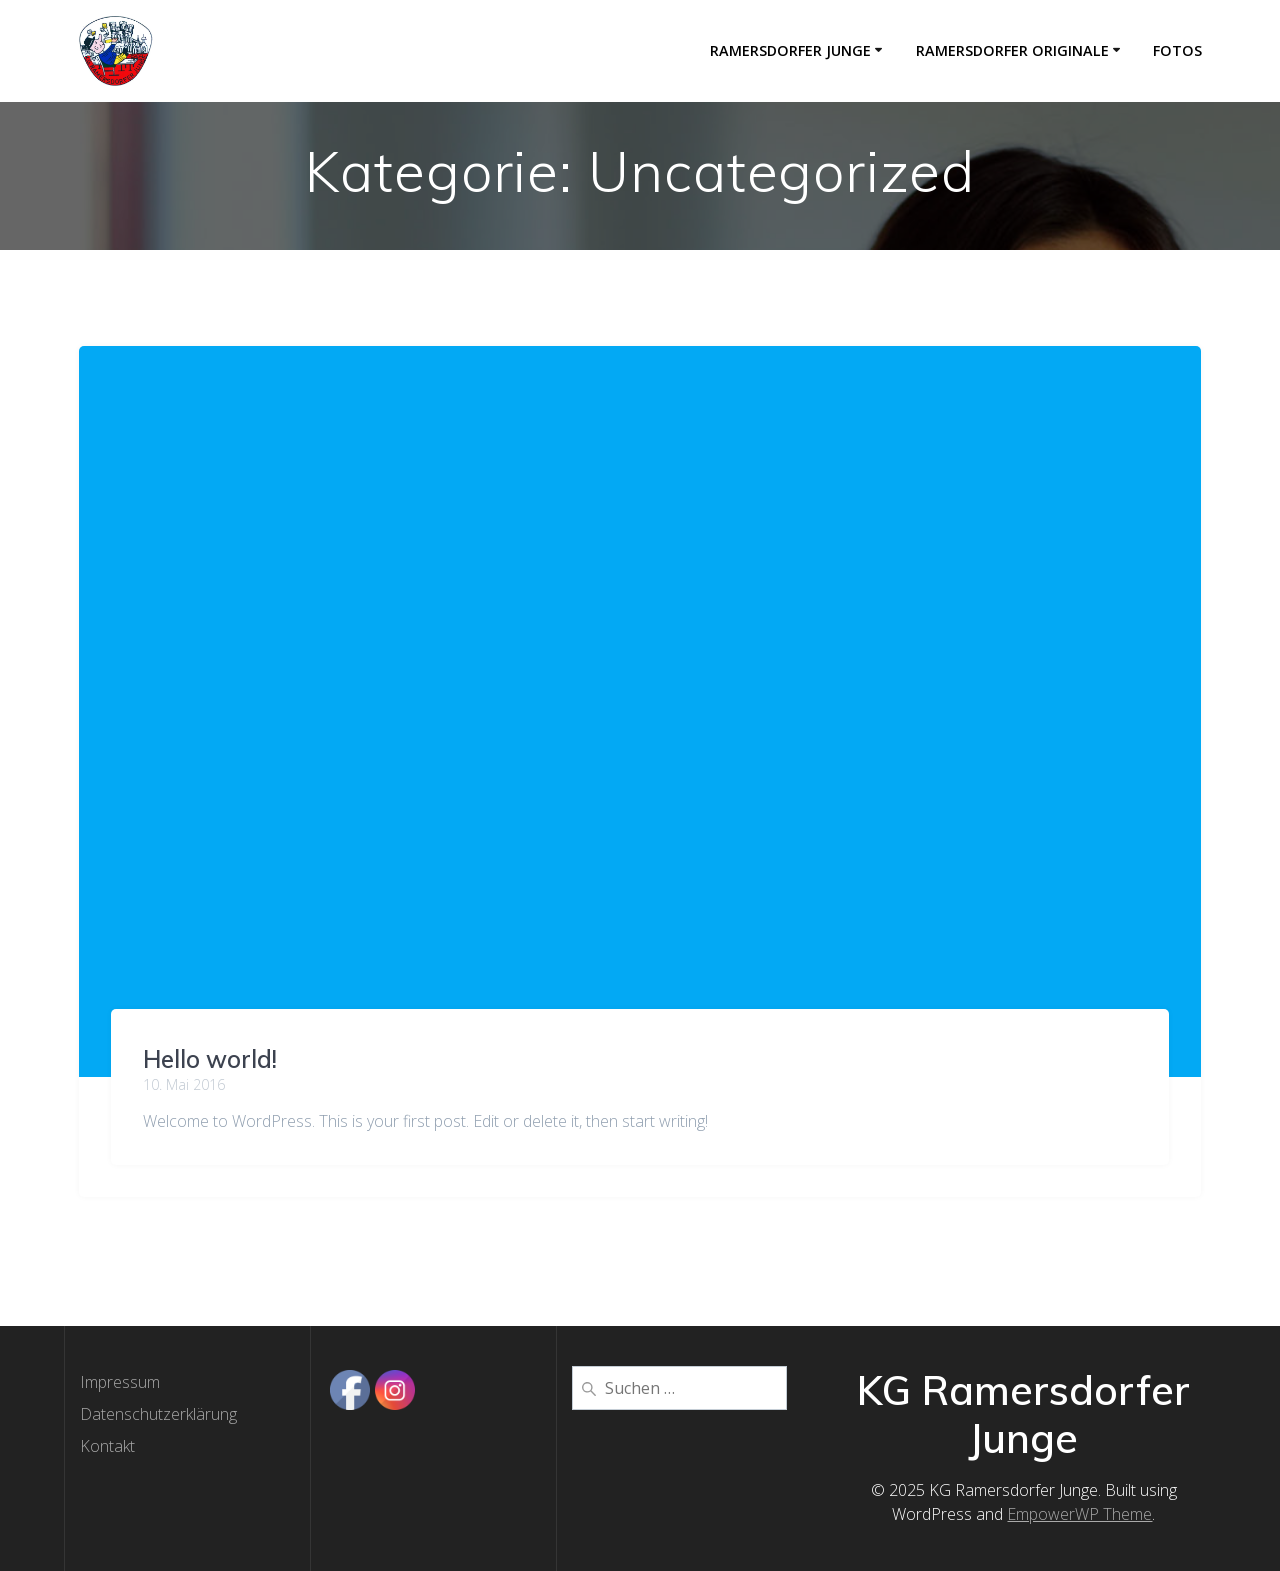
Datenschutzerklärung (158, 1414)
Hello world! (210, 1059)
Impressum (120, 1382)
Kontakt (107, 1446)
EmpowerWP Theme (1079, 1514)
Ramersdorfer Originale (1012, 50)
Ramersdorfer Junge (790, 50)
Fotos (1177, 50)
